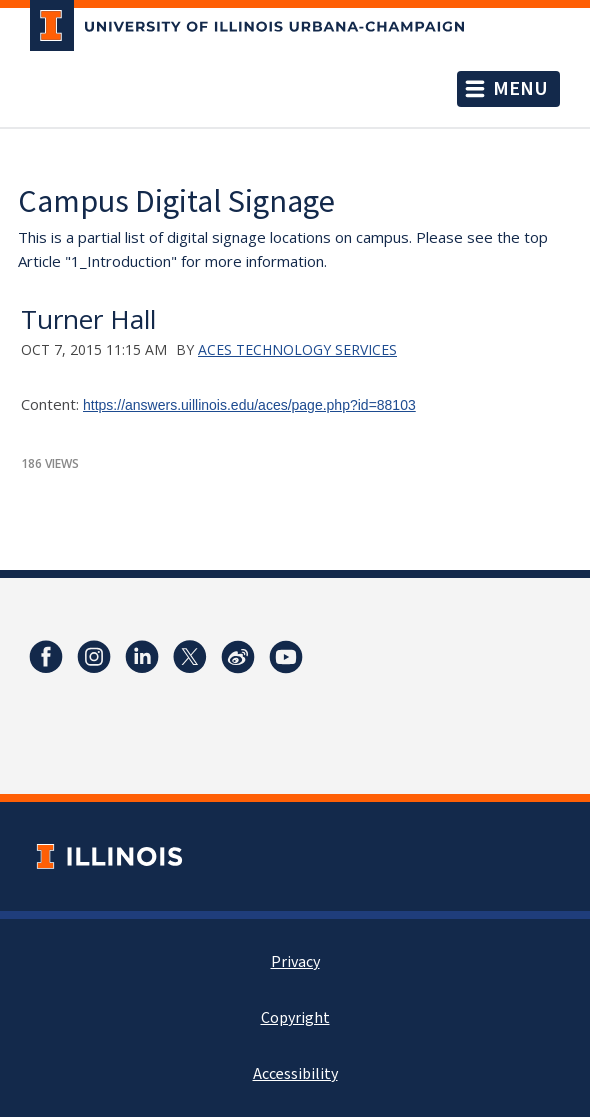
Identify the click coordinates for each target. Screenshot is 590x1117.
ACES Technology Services (297, 349)
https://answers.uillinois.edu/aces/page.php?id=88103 (249, 405)
